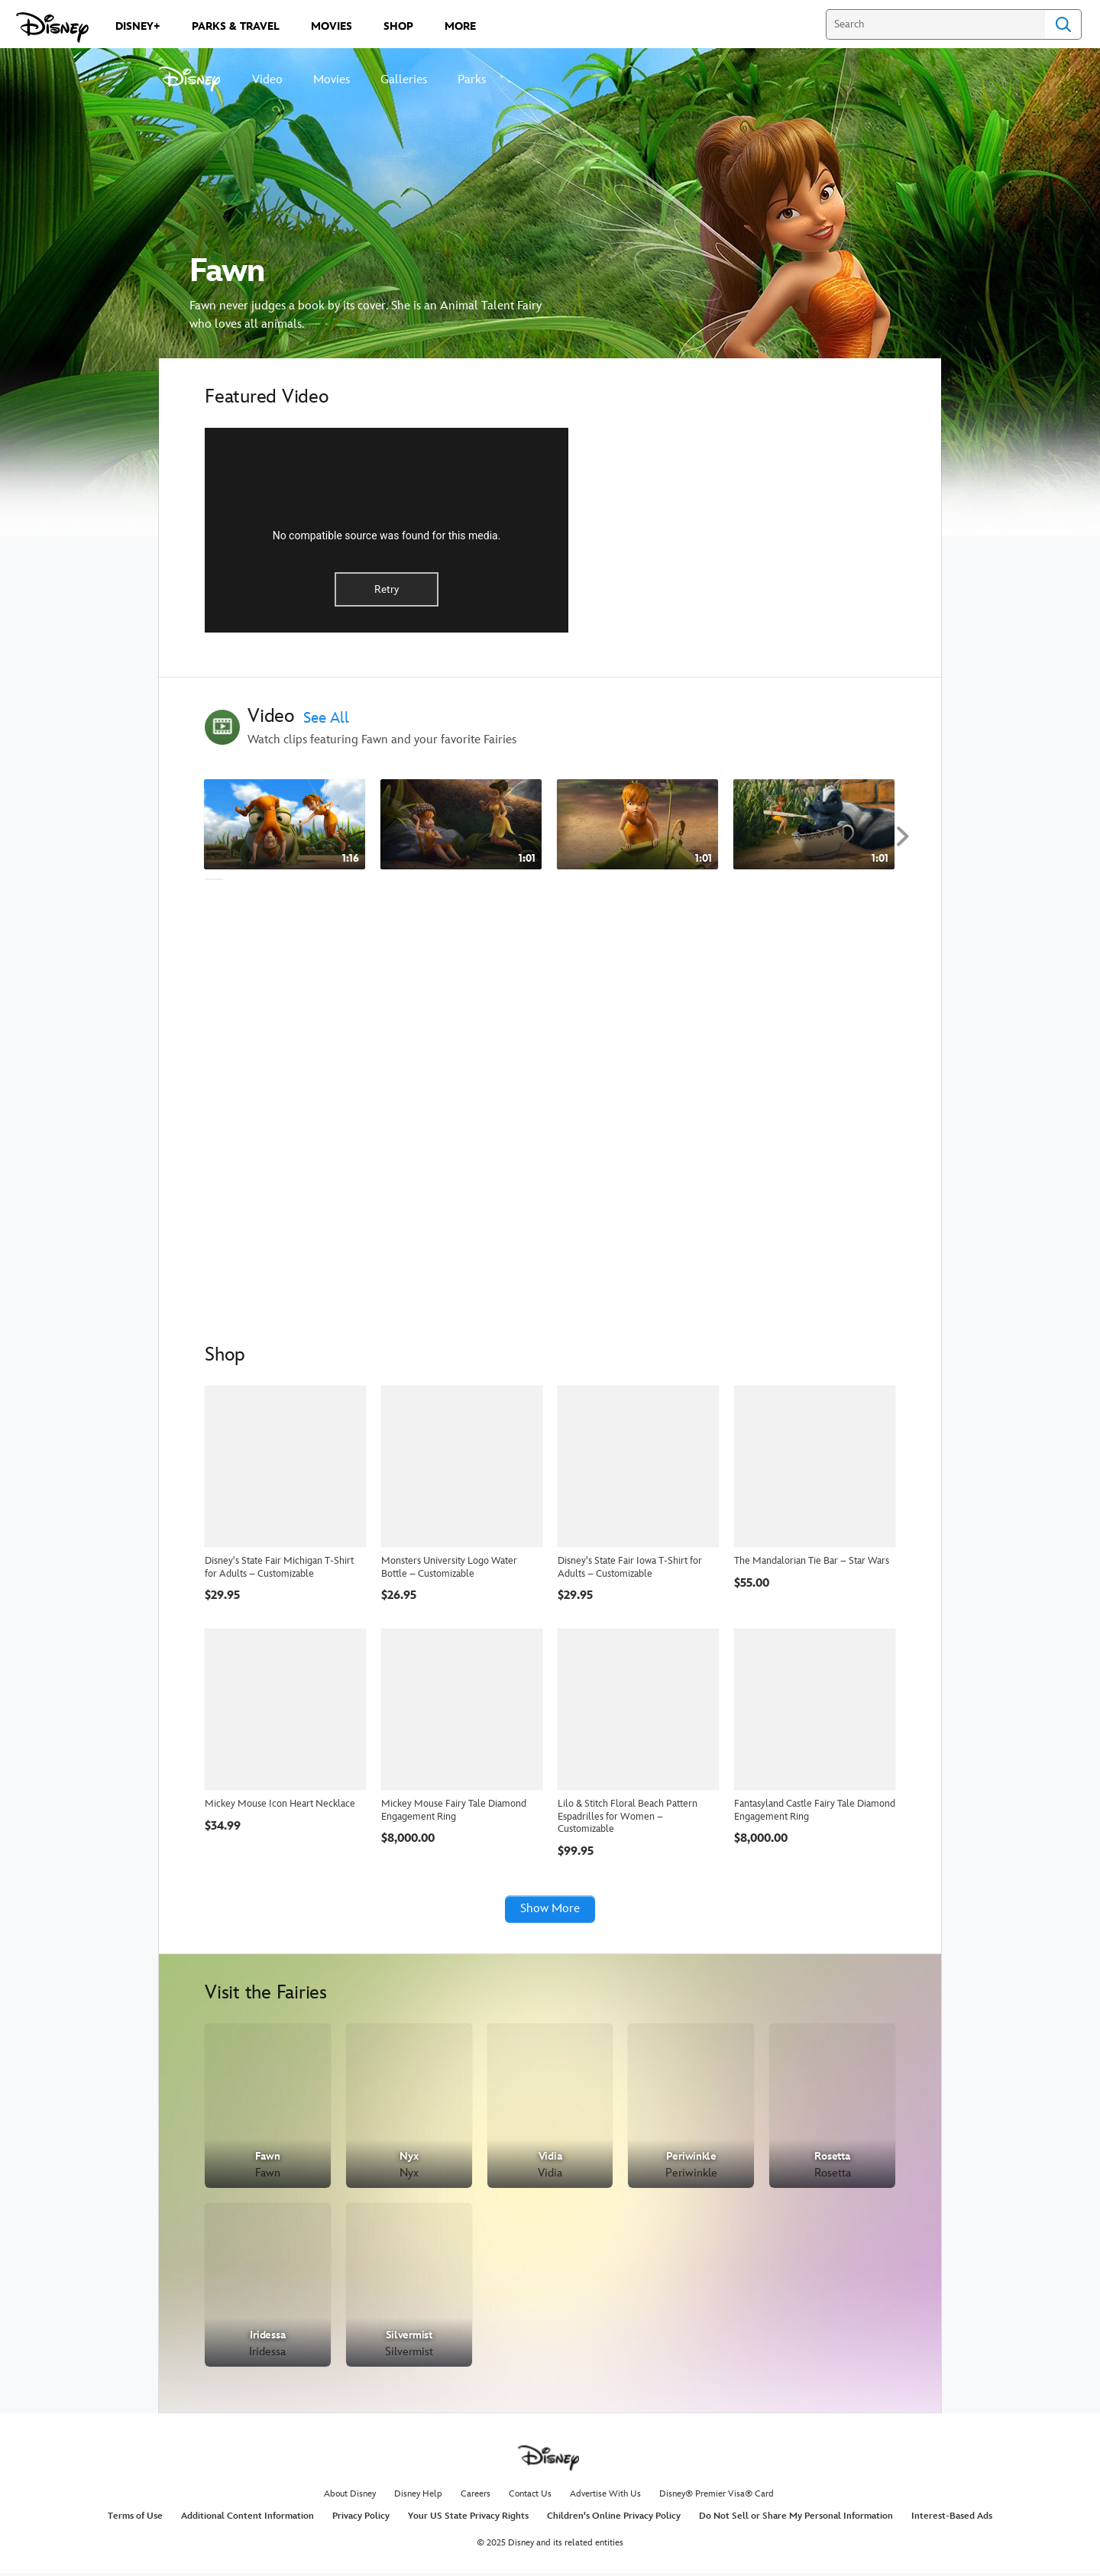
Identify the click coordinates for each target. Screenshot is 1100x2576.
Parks (472, 80)
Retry (386, 589)
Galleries (403, 80)
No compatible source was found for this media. (387, 535)
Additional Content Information (247, 2519)
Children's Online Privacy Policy (614, 2519)
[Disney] (198, 79)
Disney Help (418, 2497)
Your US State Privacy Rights (468, 2519)
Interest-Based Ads (951, 2519)
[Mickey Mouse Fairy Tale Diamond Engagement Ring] (461, 1709)
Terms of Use (135, 2519)
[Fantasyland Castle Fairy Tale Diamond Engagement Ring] (814, 1709)
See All (326, 718)
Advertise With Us (605, 2497)
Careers (475, 2497)
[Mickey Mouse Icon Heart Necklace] (285, 1709)
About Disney (350, 2497)
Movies (331, 80)
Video (267, 80)
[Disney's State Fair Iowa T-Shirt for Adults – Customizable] (638, 1466)
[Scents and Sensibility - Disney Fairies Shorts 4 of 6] (814, 824)
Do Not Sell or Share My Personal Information (796, 2519)
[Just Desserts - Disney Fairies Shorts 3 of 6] (637, 824)
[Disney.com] (52, 27)
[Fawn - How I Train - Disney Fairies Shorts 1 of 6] (284, 824)
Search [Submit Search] (1063, 24)
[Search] (935, 24)
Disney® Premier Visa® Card (716, 2497)
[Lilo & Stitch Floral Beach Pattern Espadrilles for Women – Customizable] (638, 1709)
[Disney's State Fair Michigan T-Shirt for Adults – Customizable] (285, 1466)
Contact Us (530, 2497)
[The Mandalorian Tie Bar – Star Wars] (814, 1466)
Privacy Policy (361, 2519)
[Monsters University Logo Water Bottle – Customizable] (461, 1466)
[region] (386, 530)
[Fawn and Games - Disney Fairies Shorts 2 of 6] (461, 824)
